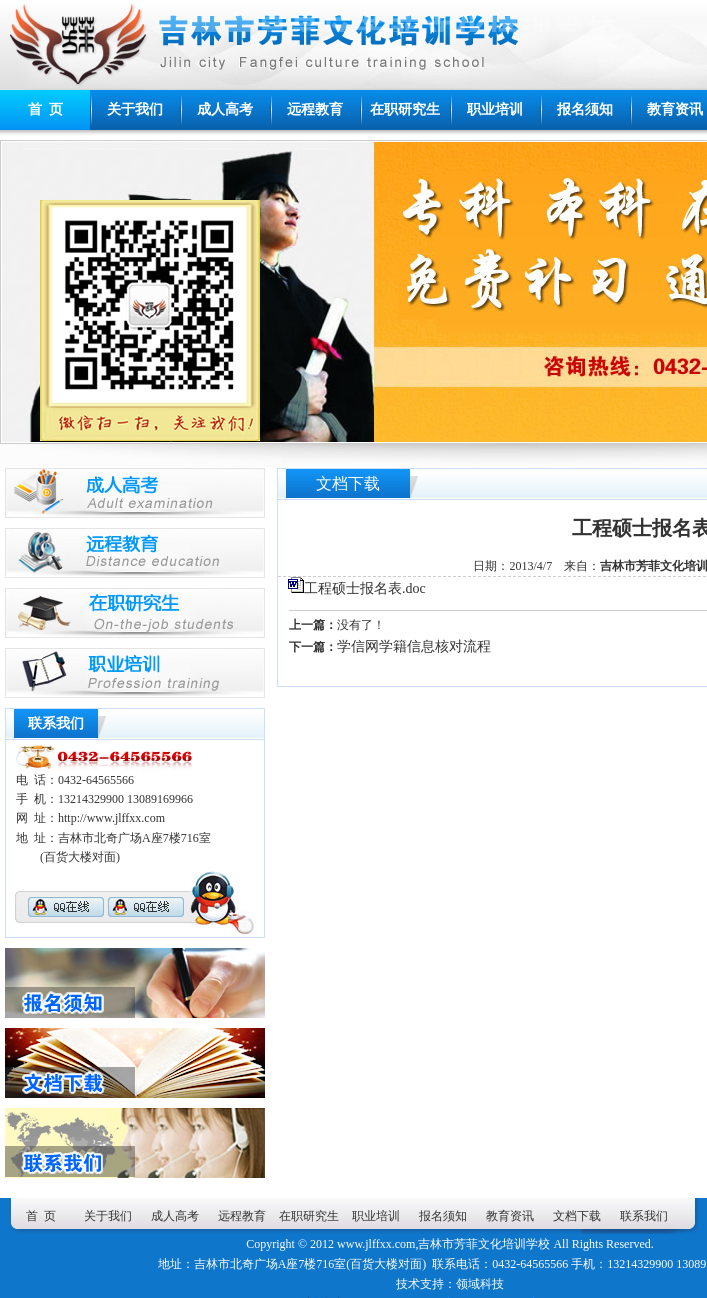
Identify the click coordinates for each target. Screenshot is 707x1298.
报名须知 (585, 109)
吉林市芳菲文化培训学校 (484, 1244)
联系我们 (644, 1216)
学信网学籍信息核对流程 (414, 646)
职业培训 (495, 109)
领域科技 (480, 1284)
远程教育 (315, 109)
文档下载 (577, 1216)
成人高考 (225, 109)
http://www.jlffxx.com (111, 818)
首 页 (45, 109)
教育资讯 (510, 1216)
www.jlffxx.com (376, 1244)
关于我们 (135, 109)
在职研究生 (405, 109)
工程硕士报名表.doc (365, 588)
